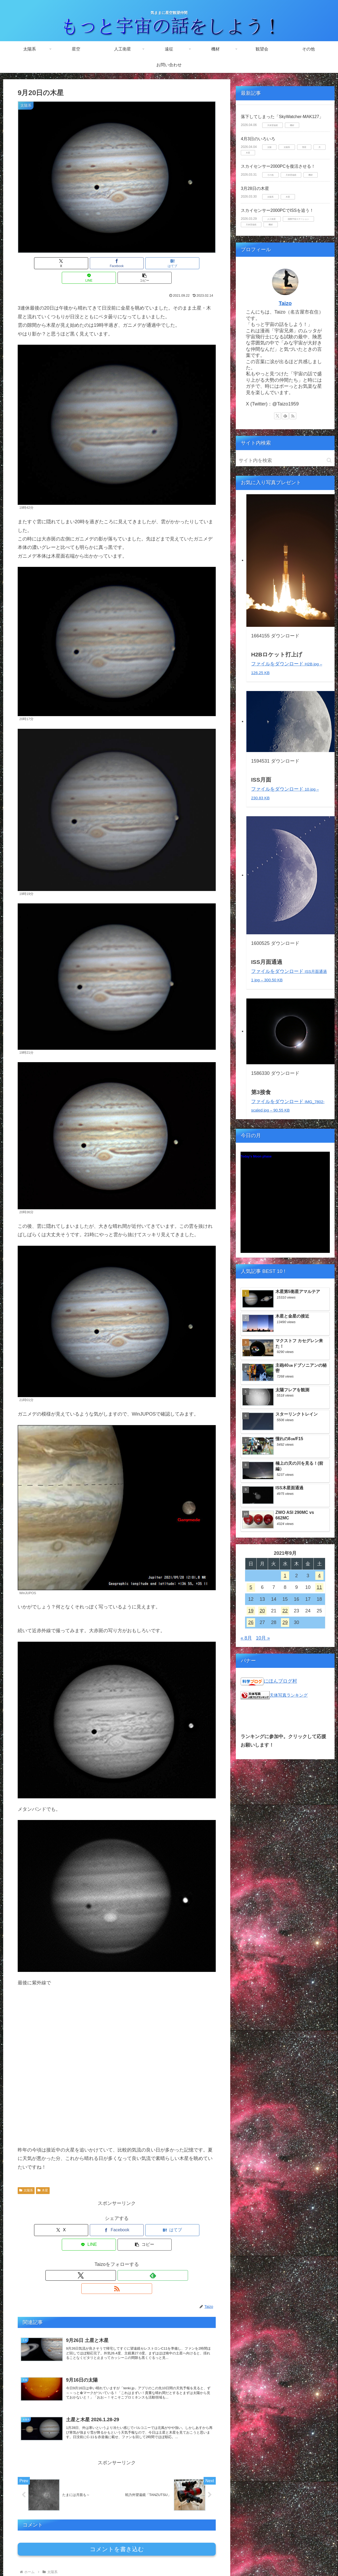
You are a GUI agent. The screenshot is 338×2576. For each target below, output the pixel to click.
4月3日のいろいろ (258, 139)
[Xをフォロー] (104, 2246)
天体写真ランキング (289, 1695)
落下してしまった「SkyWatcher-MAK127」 (282, 116)
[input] (285, 460)
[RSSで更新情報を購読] (129, 2246)
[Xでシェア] (50, 263)
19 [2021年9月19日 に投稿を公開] (250, 1610)
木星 (42, 2176)
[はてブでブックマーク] (117, 263)
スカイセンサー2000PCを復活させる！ (278, 166)
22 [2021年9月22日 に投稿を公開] (285, 1610)
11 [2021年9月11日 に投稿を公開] (319, 1587)
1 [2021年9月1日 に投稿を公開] (285, 1575)
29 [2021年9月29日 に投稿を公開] (285, 1622)
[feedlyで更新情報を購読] (116, 2246)
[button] (183, 263)
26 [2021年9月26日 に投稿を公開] (250, 1622)
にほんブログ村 (280, 1681)
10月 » (263, 1638)
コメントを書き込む (117, 2513)
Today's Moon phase (256, 1156)
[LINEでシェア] (150, 263)
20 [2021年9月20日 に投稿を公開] (262, 1610)
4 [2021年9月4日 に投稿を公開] (319, 1575)
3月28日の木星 (255, 188)
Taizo (285, 303)
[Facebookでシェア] (83, 263)
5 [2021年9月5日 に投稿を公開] (251, 1587)
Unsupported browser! (285, 1205)
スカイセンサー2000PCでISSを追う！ (277, 210)
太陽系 (26, 2176)
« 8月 (246, 1638)
